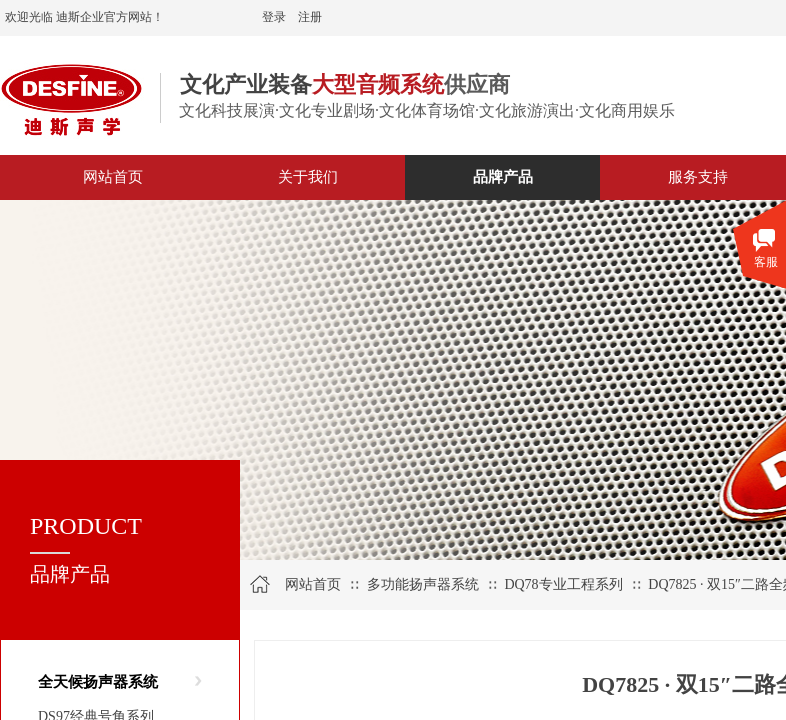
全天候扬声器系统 (98, 682)
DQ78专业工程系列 (563, 584)
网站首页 (313, 584)
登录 (274, 17)
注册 (310, 17)
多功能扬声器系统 (423, 584)
